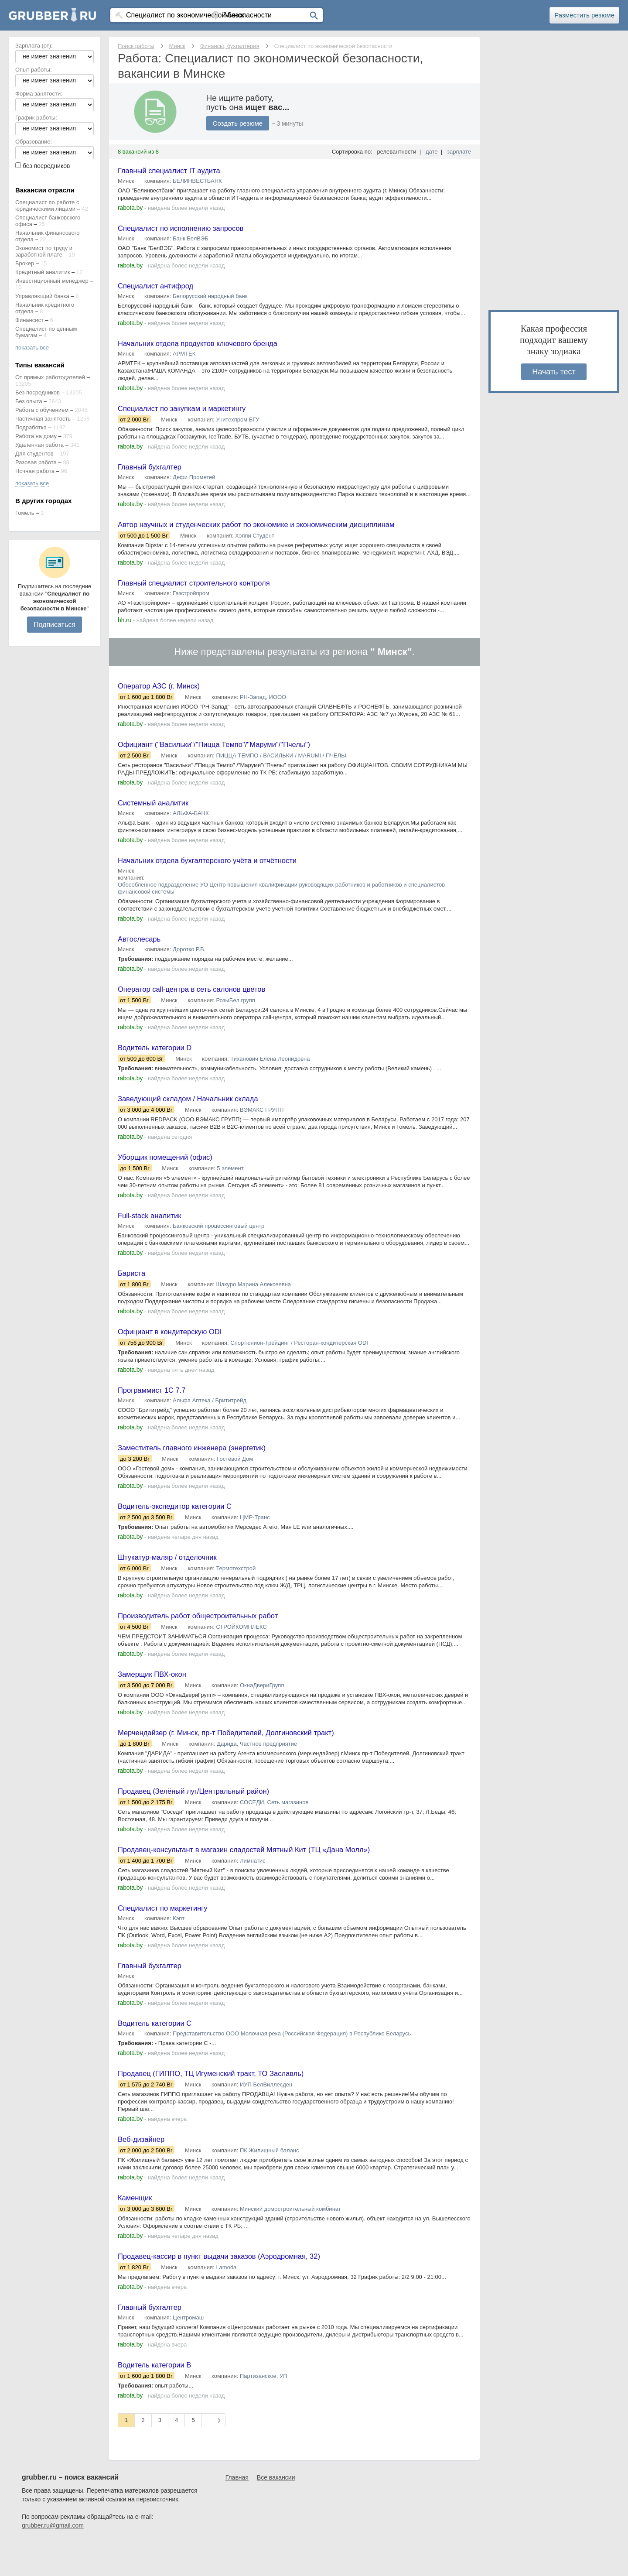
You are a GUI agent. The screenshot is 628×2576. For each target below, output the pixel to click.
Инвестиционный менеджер (52, 280)
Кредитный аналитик (42, 272)
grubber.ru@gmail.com (53, 2558)
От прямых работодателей (50, 377)
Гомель (24, 513)
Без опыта (28, 401)
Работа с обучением (41, 410)
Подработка (31, 427)
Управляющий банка (42, 296)
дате (432, 151)
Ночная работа (35, 471)
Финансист (29, 320)
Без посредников (37, 392)
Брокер (24, 263)
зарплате (459, 151)
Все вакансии (276, 2510)
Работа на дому (36, 436)
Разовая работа (36, 462)
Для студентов (34, 453)
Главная (237, 2510)
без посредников (46, 165)
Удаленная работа (39, 445)
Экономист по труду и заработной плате (43, 251)
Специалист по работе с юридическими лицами (47, 205)
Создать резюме (239, 123)
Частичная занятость (43, 418)
